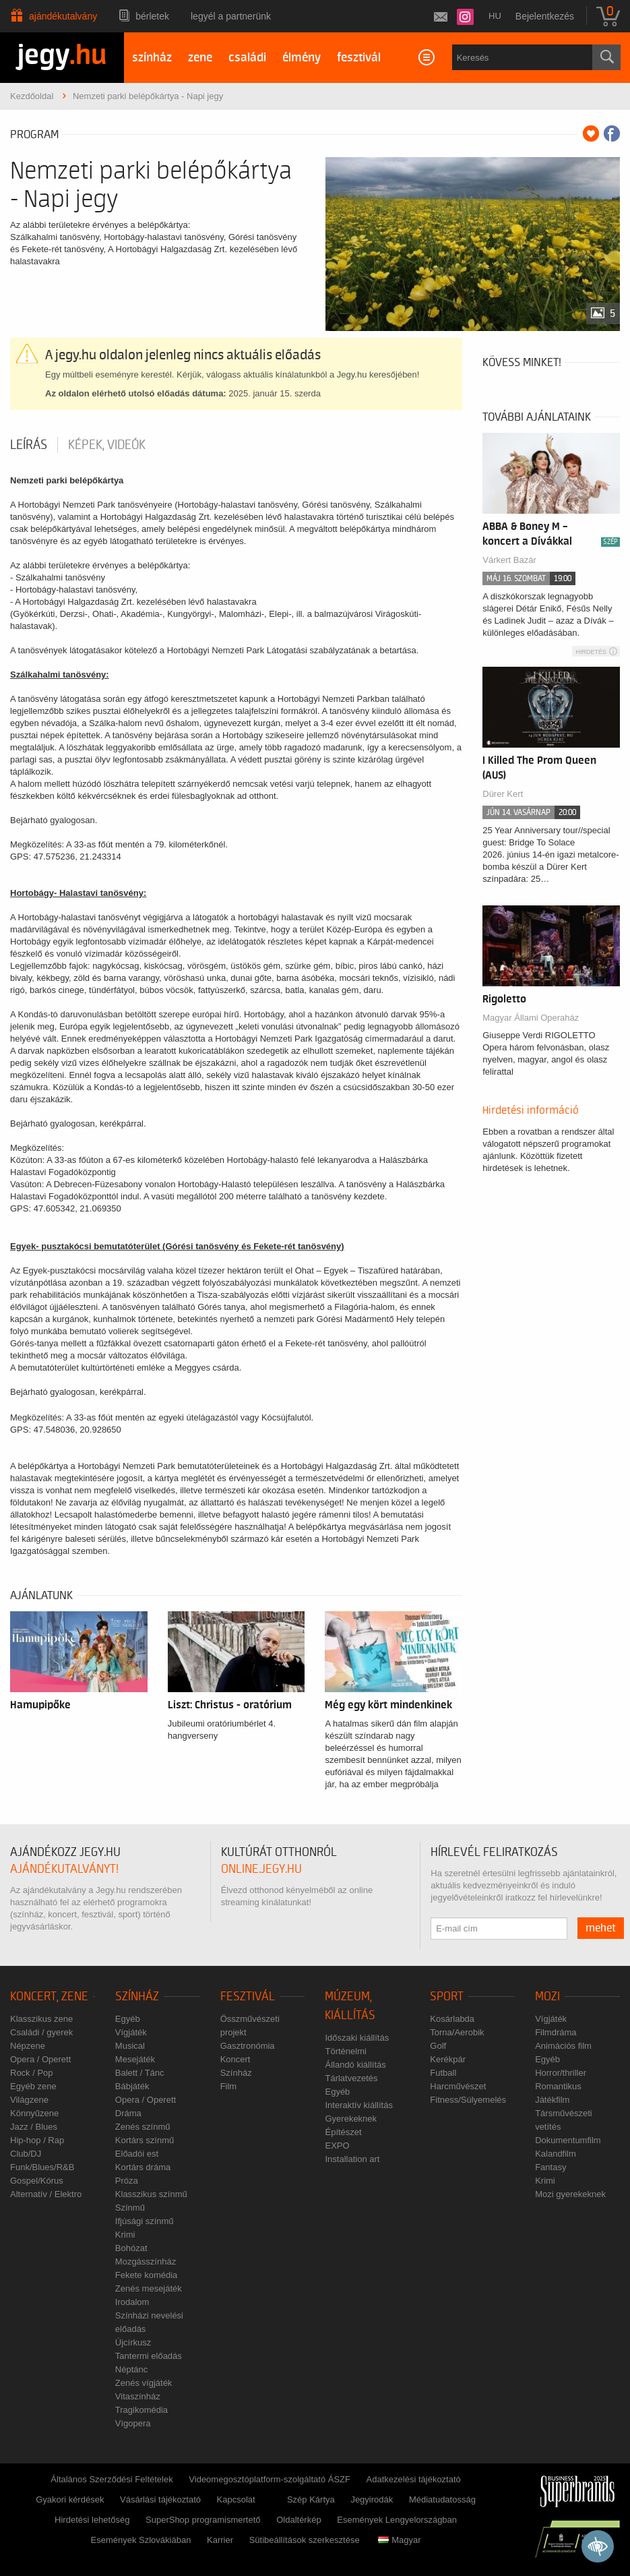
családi (247, 58)
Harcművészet (458, 2086)
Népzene (27, 2046)
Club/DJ (25, 2154)
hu (495, 16)
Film (228, 2086)
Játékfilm (552, 2100)
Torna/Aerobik (457, 2032)
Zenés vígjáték (143, 2383)
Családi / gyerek (41, 2032)
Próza (126, 2181)
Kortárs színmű (144, 2140)
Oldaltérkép (298, 2520)
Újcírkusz (133, 2342)
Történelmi (345, 2051)
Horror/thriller (560, 2073)
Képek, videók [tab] (107, 445)
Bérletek (152, 16)
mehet (601, 1928)
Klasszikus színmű (151, 2194)
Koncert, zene (49, 1996)
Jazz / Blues (33, 2127)
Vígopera (133, 2423)
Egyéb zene (33, 2086)
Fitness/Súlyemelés (468, 2100)
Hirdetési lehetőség (92, 2520)
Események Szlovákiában (141, 2540)
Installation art (352, 2159)
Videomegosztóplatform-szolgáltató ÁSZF (269, 2479)
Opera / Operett (40, 2059)
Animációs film (563, 2046)
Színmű (130, 2208)
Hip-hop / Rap (37, 2140)
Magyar (399, 2540)
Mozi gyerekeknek (570, 2194)
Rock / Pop (31, 2073)
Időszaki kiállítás (357, 2038)
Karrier (220, 2540)
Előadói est (136, 2154)
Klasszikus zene (41, 2019)
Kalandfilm (555, 2154)
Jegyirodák (371, 2499)
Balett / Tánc (139, 2073)
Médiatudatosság (442, 2499)
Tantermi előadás (148, 2356)
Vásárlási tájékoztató (160, 2499)
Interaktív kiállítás (358, 2105)
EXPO (337, 2145)
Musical (130, 2046)
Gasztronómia (247, 2046)
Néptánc (131, 2369)
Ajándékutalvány (63, 16)
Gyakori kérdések (70, 2499)
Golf (438, 2046)
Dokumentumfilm (568, 2140)
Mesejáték (135, 2059)
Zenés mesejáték (148, 2288)
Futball (443, 2073)
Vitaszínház (137, 2396)
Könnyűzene (34, 2113)
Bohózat (131, 2248)
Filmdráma (555, 2032)
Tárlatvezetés (351, 2078)
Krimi (125, 2234)
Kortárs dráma (142, 2167)
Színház (137, 1996)
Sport (447, 1996)
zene (200, 58)
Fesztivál (247, 1996)
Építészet (343, 2132)
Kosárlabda (452, 2019)
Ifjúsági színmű (144, 2221)
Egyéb (127, 2019)
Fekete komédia (146, 2275)
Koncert (235, 2059)
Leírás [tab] (28, 445)
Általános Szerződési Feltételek (111, 2479)
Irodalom (132, 2302)
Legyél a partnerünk (231, 16)
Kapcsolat (236, 2499)
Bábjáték (132, 2086)
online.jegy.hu (261, 1869)
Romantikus (558, 2086)
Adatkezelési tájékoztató (414, 2479)
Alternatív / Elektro (46, 2194)
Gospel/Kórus (36, 2181)
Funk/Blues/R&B (42, 2167)
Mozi (547, 1996)
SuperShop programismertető (203, 2520)
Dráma (128, 2113)
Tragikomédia (141, 2410)
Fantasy (550, 2167)
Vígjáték (131, 2032)
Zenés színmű (142, 2127)
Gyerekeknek (351, 2119)
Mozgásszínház (145, 2261)
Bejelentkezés (544, 16)
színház (152, 58)
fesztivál (359, 58)
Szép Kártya (311, 2499)
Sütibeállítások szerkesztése (304, 2540)
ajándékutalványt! (64, 1869)
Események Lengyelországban (397, 2520)
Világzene (29, 2100)
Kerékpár (448, 2059)
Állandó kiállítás (355, 2065)
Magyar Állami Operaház (530, 1018)
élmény (301, 58)
